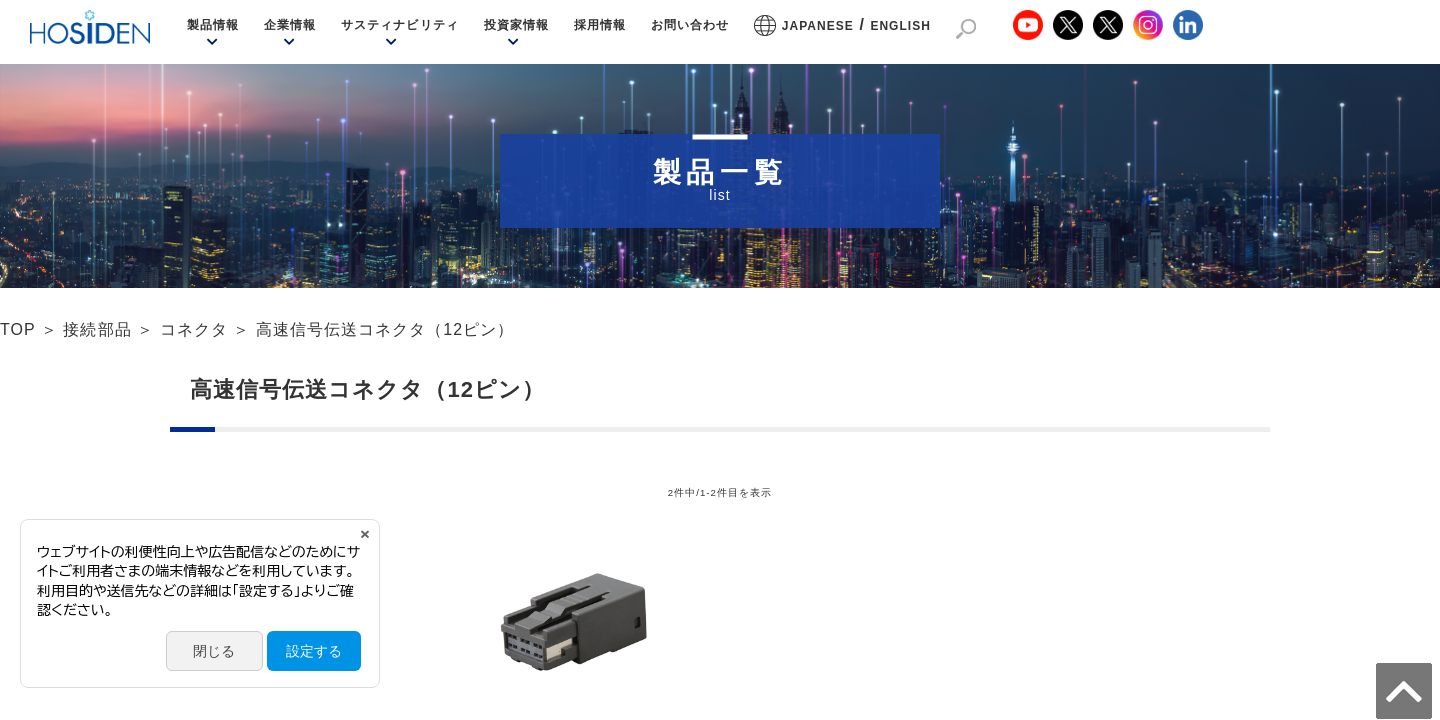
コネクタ (194, 329)
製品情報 (213, 25)
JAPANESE (818, 26)
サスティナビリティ (399, 25)
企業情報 (290, 25)
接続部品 (97, 329)
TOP (17, 329)
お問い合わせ (690, 25)
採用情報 (600, 25)
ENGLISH (900, 26)
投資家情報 (516, 25)
